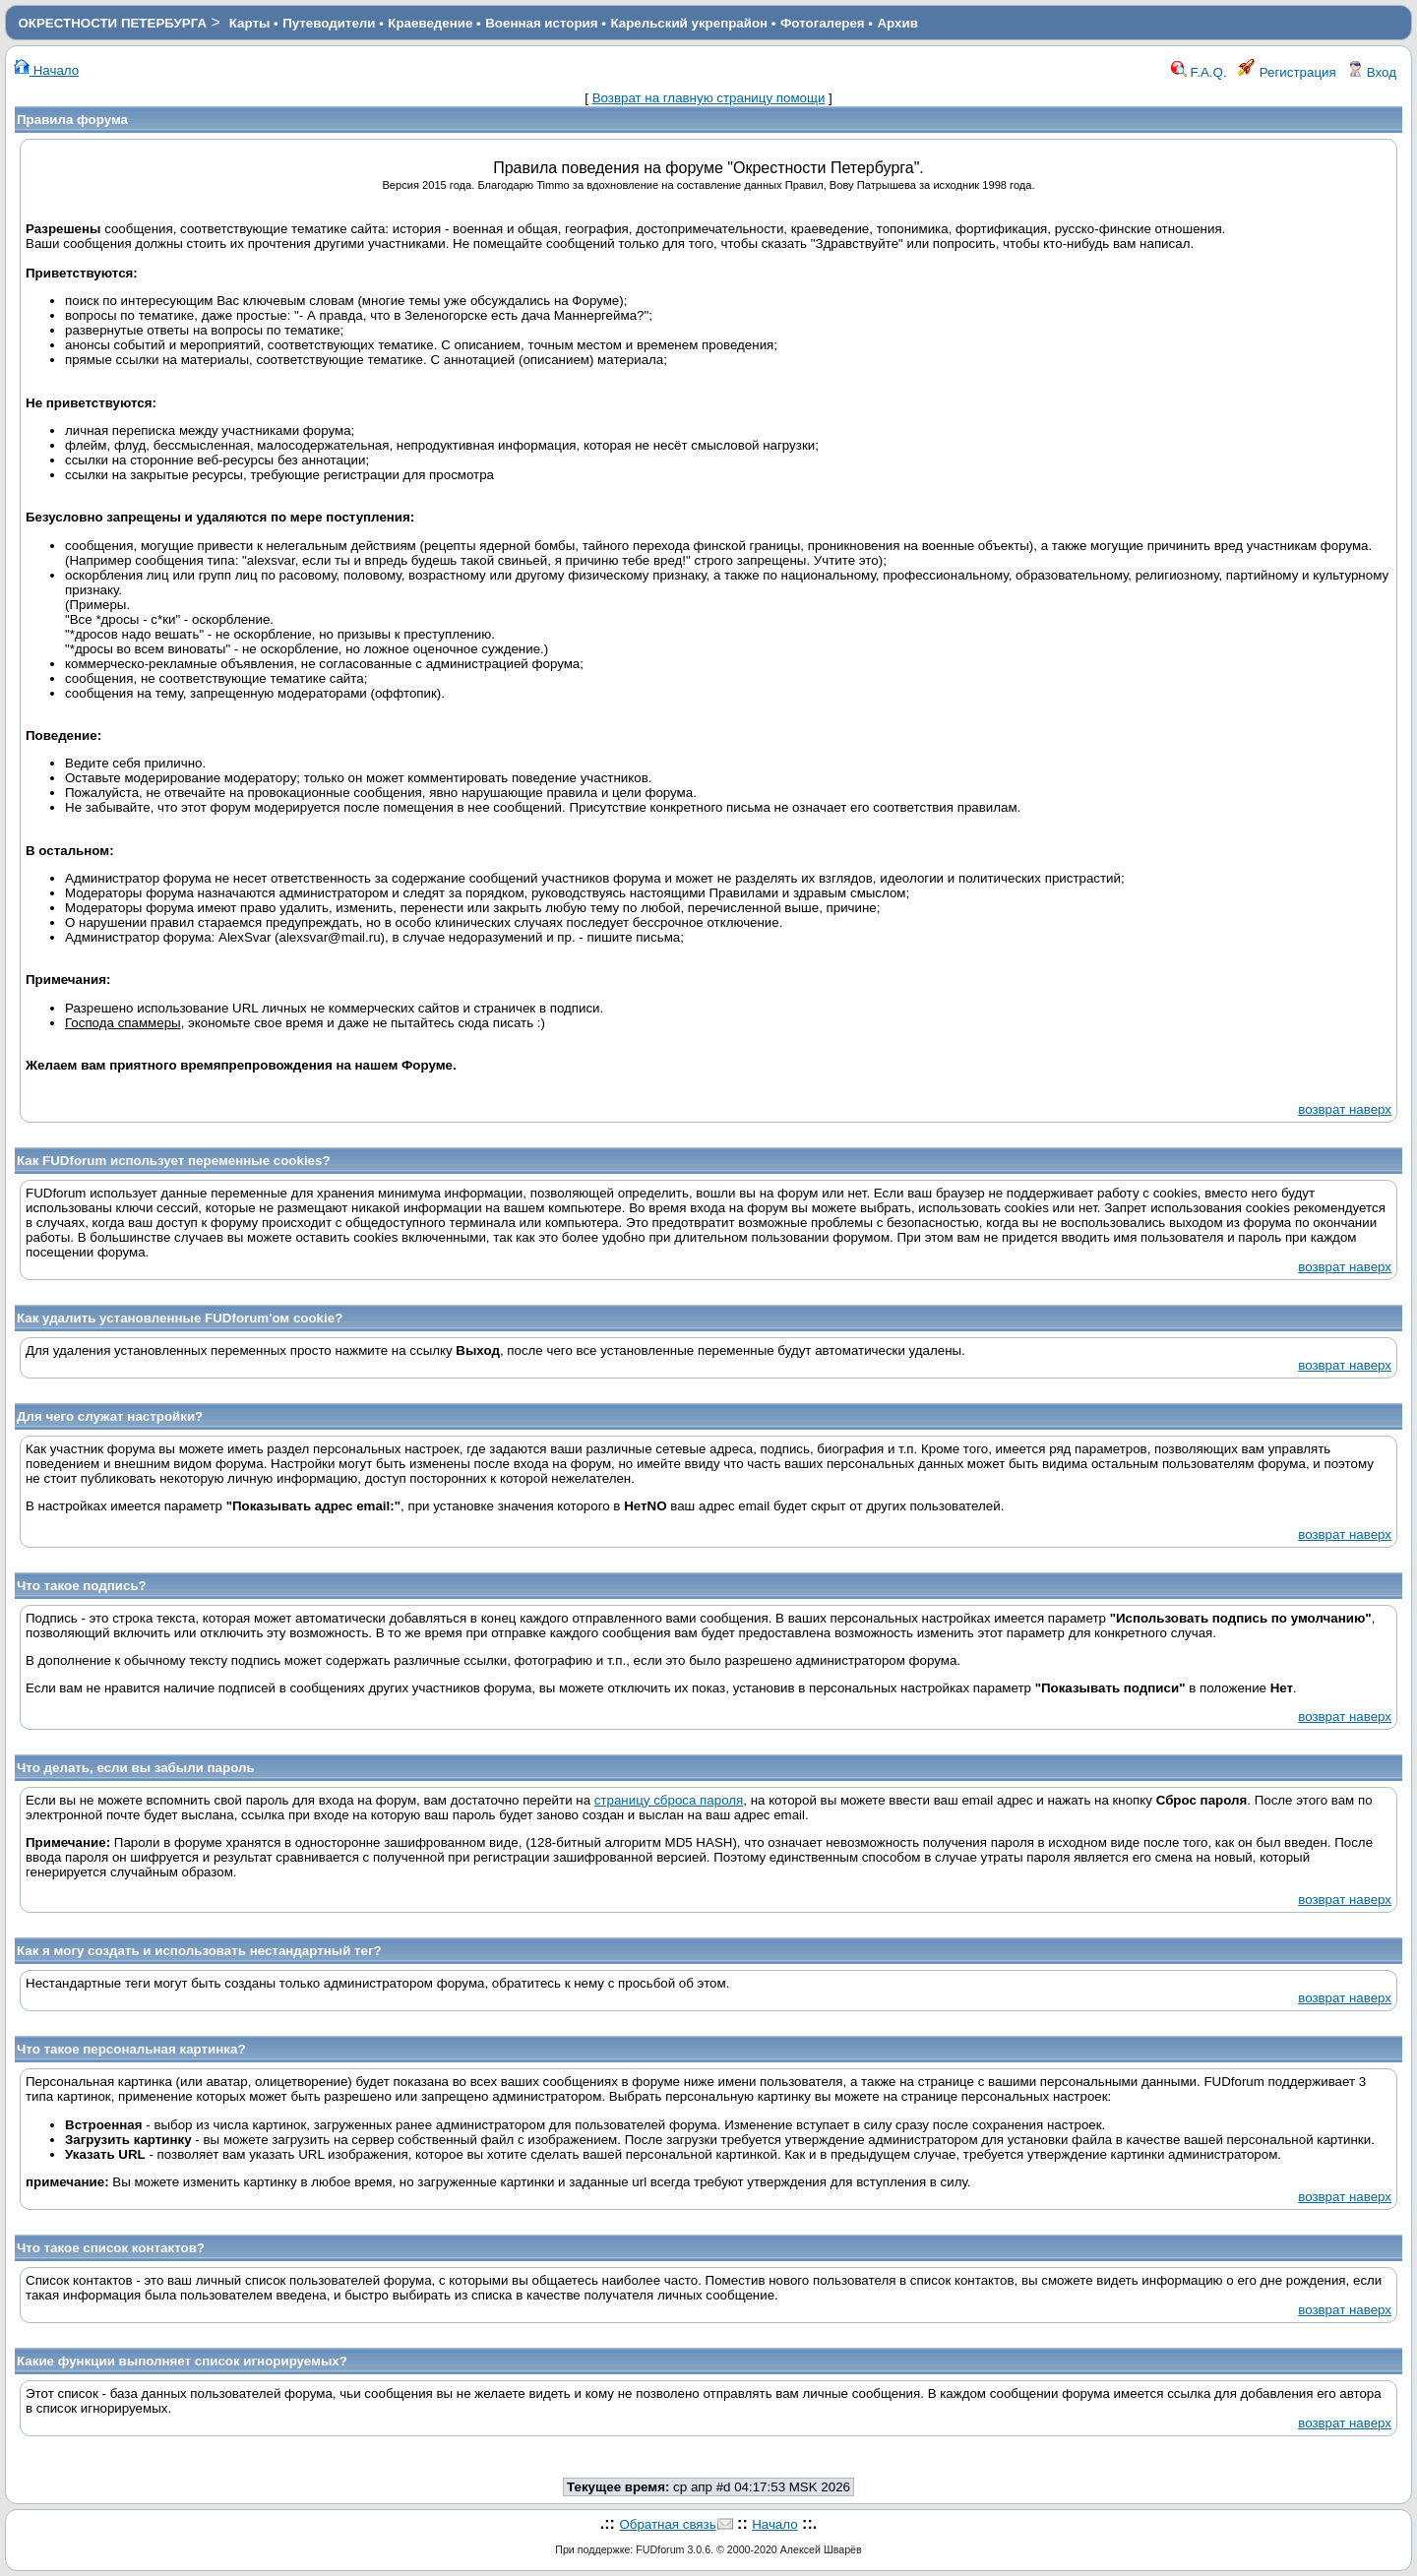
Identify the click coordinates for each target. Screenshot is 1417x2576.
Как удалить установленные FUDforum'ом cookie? (179, 1318)
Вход (1371, 72)
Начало (46, 70)
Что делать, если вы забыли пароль (136, 1767)
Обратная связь (667, 2524)
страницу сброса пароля (668, 1800)
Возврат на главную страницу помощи (709, 98)
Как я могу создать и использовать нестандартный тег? (199, 1950)
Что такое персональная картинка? (131, 2049)
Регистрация (1287, 72)
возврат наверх (1344, 1109)
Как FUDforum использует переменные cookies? (174, 1160)
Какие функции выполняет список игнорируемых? (182, 2361)
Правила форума (72, 119)
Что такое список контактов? (111, 2247)
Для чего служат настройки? (110, 1416)
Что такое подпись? (82, 1585)
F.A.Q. (1199, 72)
